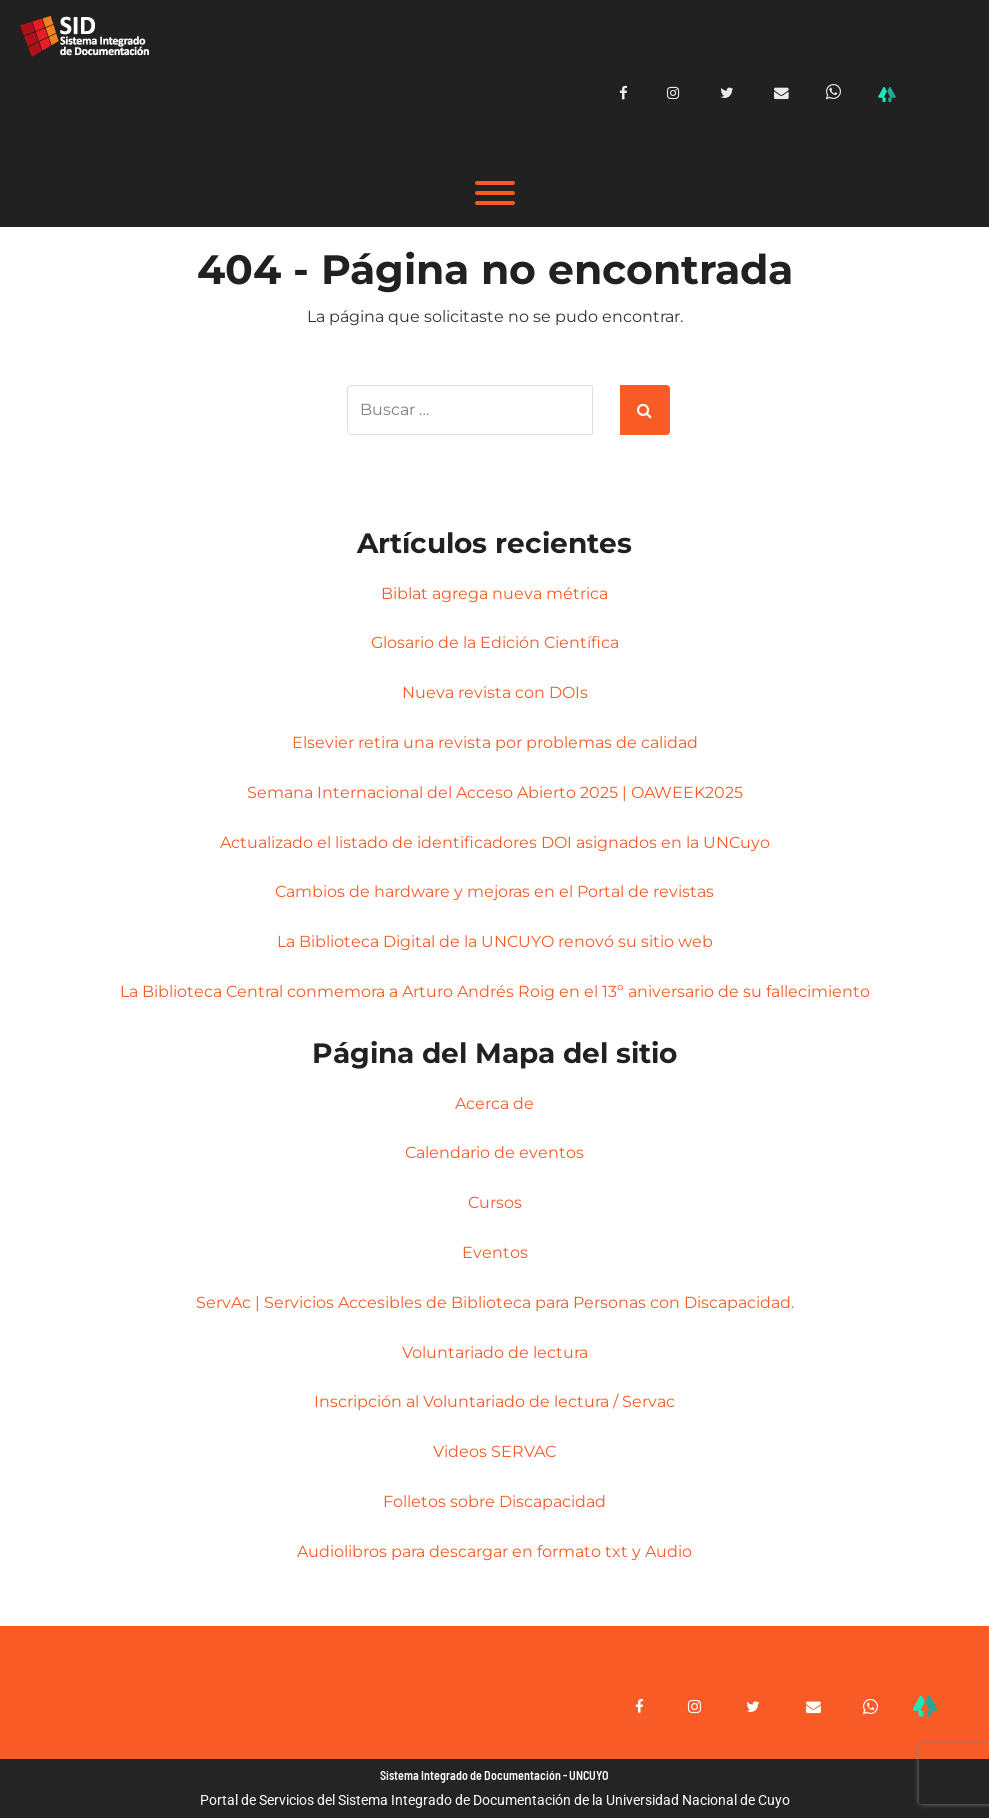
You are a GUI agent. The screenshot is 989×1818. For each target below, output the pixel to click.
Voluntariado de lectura (495, 1352)
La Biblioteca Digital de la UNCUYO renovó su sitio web (495, 941)
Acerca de (494, 1103)
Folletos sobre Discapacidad (494, 1501)
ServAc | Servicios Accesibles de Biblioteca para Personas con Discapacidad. (495, 1302)
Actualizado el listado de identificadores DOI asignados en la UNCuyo (495, 842)
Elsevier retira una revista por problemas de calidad (495, 742)
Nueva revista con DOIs (495, 692)
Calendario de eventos (494, 1152)
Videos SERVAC (494, 1451)
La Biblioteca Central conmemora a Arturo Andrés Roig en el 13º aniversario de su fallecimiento (495, 991)
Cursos (495, 1202)
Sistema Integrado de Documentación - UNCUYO (494, 1775)
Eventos (495, 1252)
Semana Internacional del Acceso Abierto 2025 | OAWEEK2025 (495, 792)
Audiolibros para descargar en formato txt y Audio (494, 1551)
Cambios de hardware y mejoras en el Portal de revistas (494, 891)
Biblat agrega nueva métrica (494, 593)
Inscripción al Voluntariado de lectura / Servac (494, 1401)
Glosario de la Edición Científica (495, 642)
